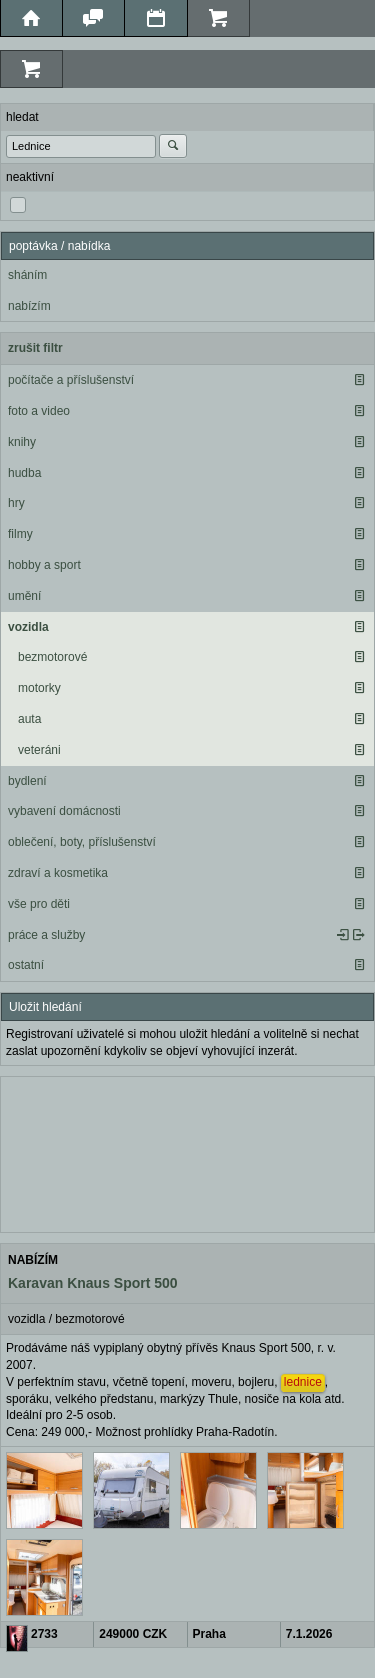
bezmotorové (52, 657)
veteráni (39, 750)
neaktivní (30, 177)
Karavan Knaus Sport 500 (93, 1283)
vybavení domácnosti (64, 811)
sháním (27, 275)
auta (29, 719)
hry (16, 503)
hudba (24, 473)
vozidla (28, 627)
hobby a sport (44, 565)
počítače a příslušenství (71, 380)
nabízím (29, 306)
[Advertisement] (187, 1152)
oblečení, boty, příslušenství (82, 842)
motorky (39, 688)
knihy (22, 442)
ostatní (26, 965)
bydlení (27, 781)
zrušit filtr (35, 348)
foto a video (39, 411)
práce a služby (46, 935)
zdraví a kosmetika (58, 873)
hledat (22, 117)
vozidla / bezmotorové (66, 1319)
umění (24, 596)
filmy (20, 534)
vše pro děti (39, 904)
